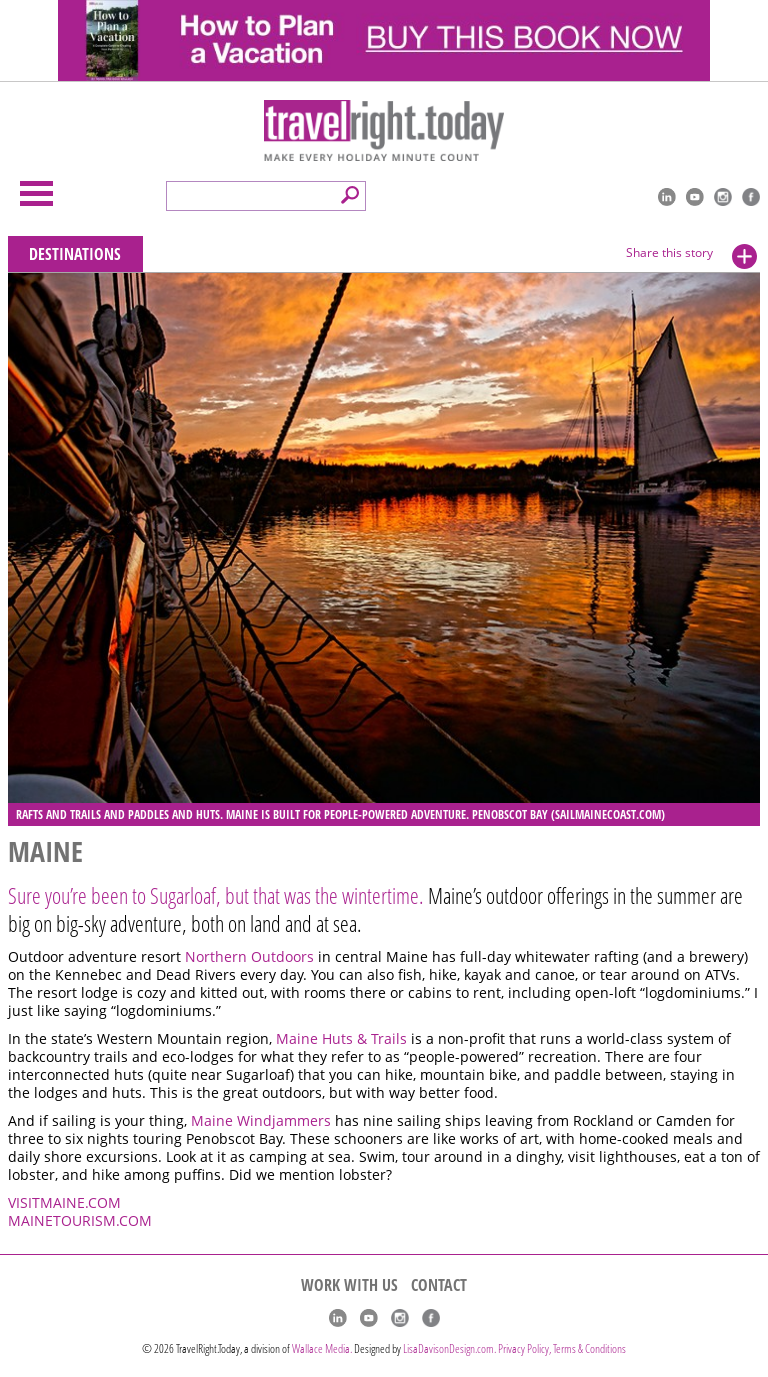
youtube (695, 197)
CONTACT (439, 1285)
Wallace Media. (322, 1348)
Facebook (751, 197)
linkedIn (667, 197)
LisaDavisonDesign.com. (450, 1348)
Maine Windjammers (263, 1121)
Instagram (723, 197)
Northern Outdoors (251, 957)
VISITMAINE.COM (64, 1203)
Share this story (669, 252)
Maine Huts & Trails (343, 1039)
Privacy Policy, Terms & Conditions (562, 1348)
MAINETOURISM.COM (80, 1221)
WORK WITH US (349, 1285)
